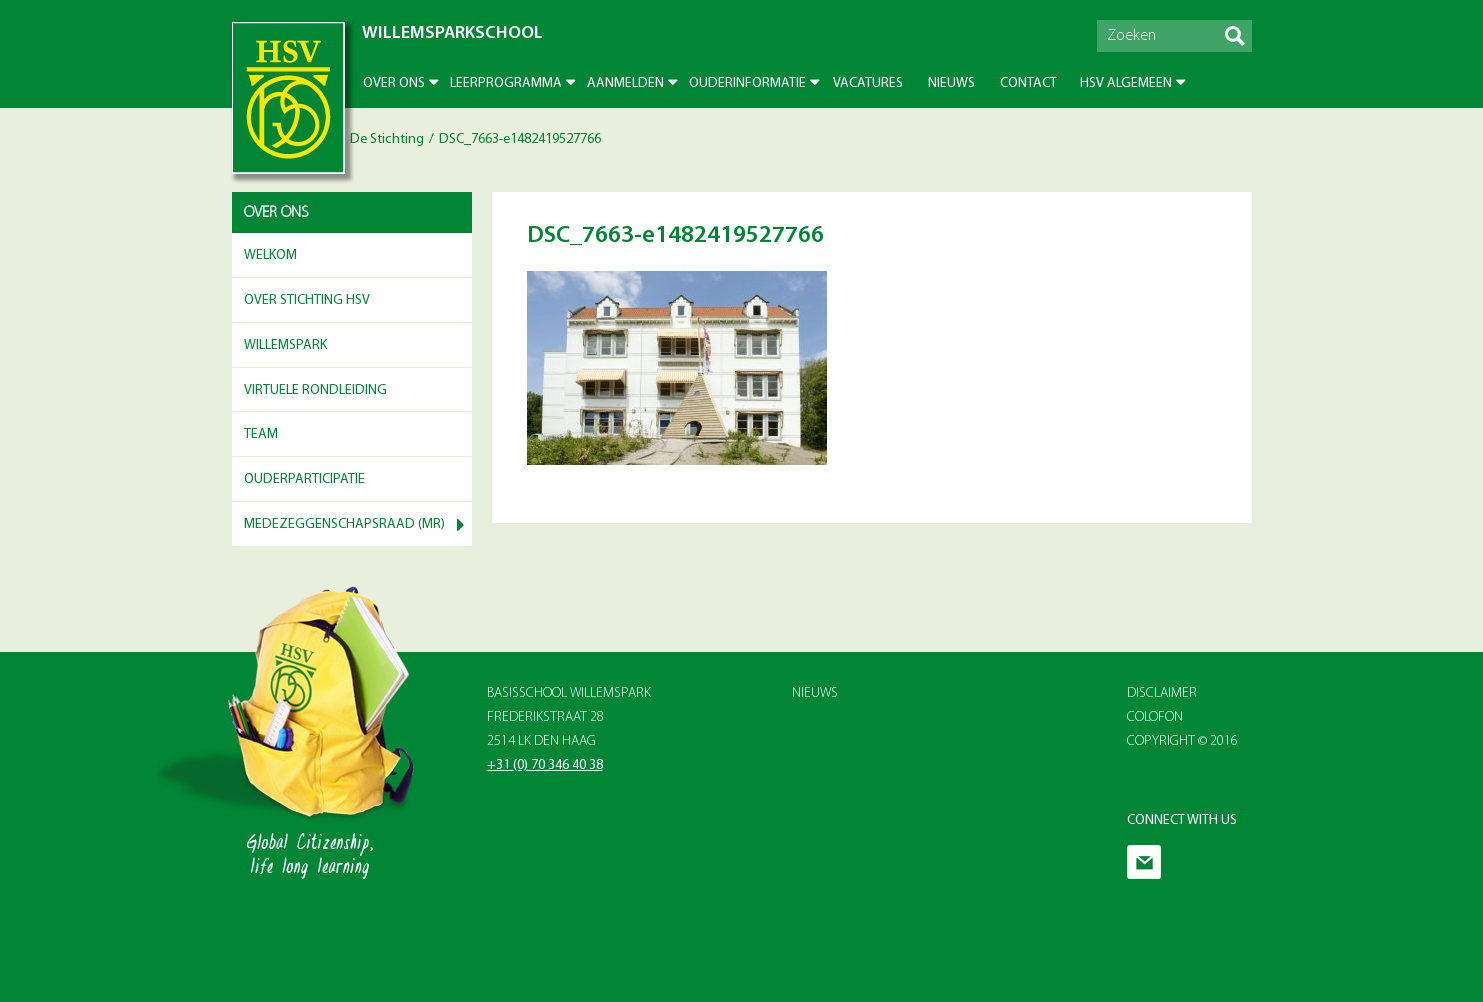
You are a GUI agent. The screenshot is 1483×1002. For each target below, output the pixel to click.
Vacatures (868, 83)
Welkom (270, 255)
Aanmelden (625, 83)
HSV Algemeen (1126, 83)
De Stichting (387, 139)
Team (261, 434)
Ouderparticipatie (304, 479)
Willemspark (285, 345)
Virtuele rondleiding (315, 390)
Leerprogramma (506, 83)
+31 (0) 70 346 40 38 (545, 765)
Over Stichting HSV (307, 300)
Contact (1028, 83)
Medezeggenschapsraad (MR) (344, 524)
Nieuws (951, 83)
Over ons (394, 83)
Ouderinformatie (747, 83)
